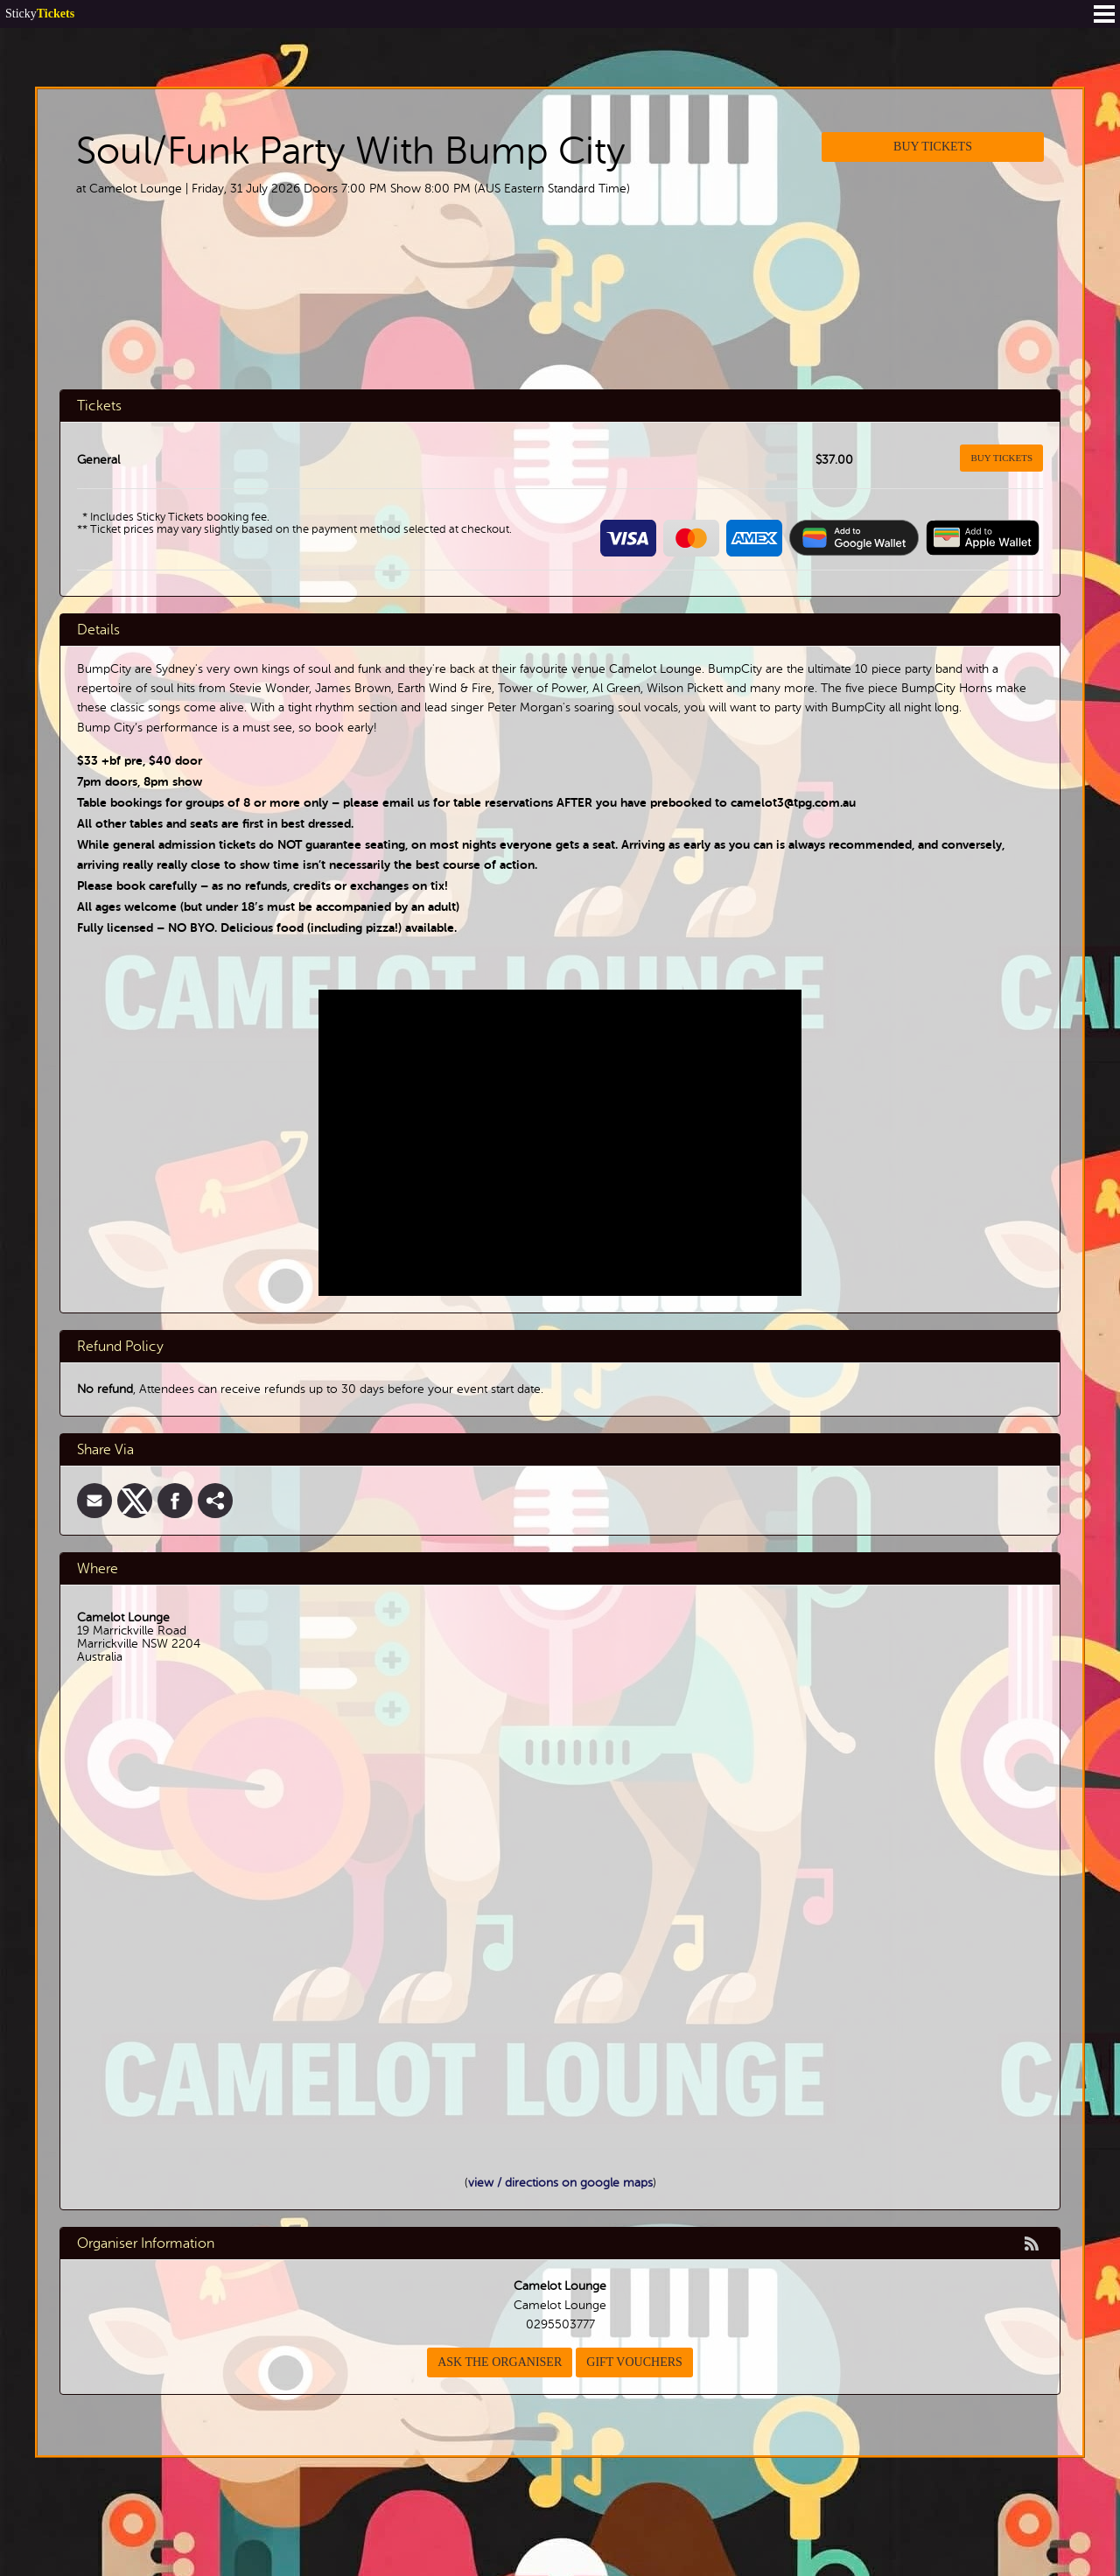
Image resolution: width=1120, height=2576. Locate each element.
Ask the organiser (500, 2362)
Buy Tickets (932, 146)
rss (1032, 2243)
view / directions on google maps (560, 2182)
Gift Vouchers (634, 2362)
